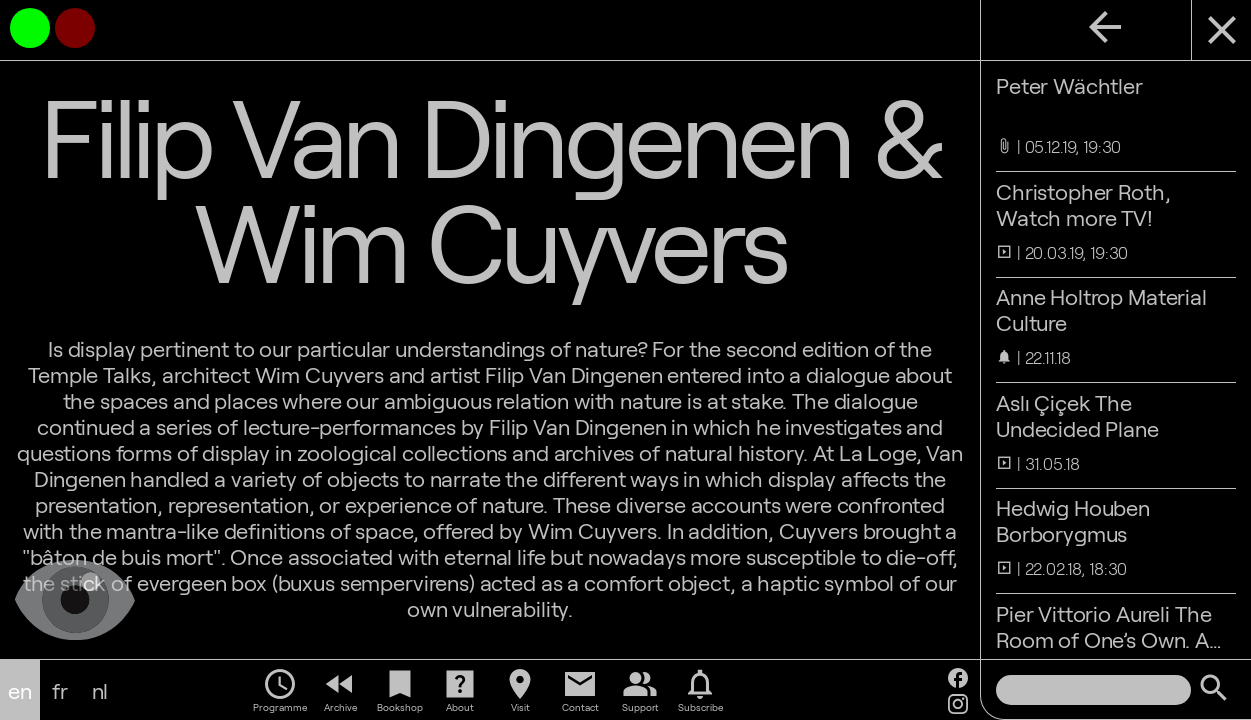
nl (100, 690)
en (20, 690)
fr (60, 690)
